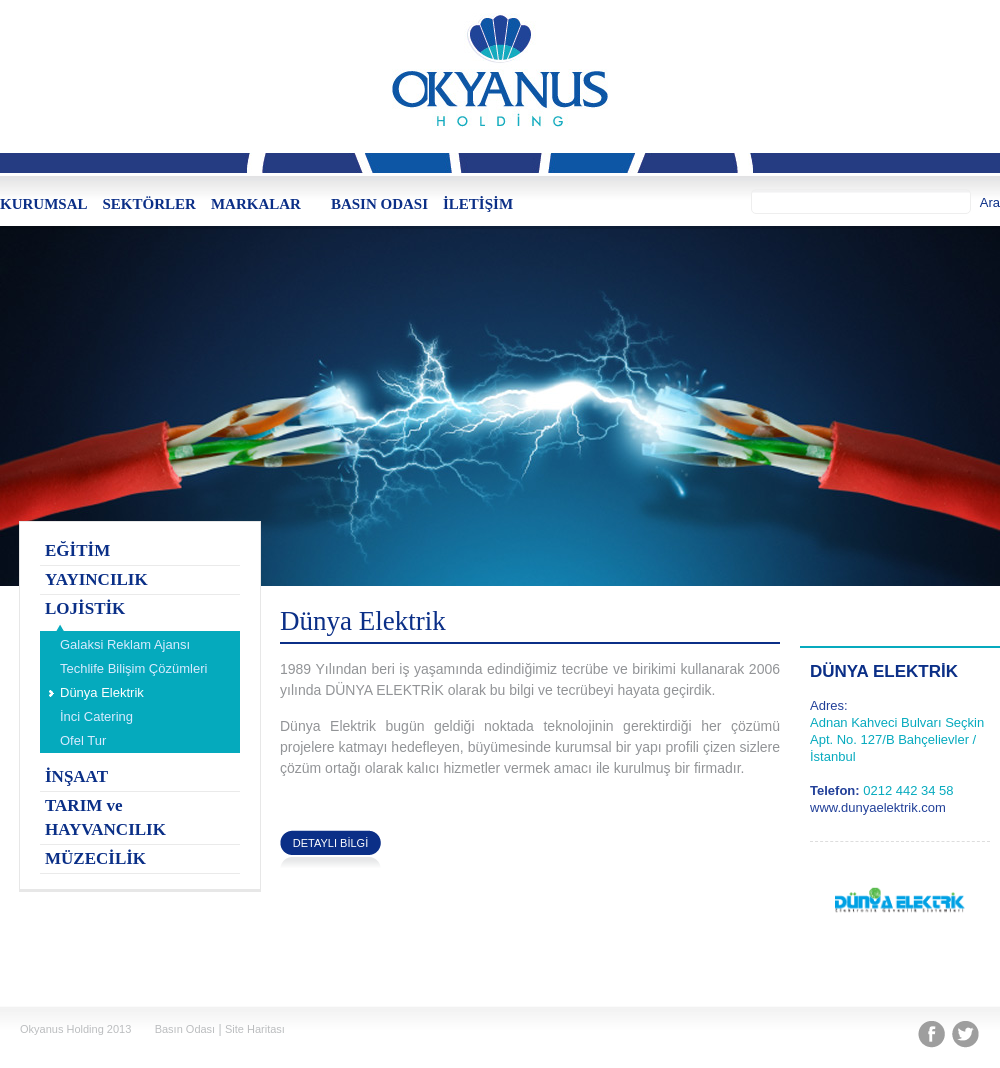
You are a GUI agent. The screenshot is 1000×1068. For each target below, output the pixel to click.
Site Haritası (255, 1029)
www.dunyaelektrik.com (878, 807)
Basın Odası (185, 1029)
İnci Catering (96, 716)
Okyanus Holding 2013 (75, 1029)
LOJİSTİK (85, 608)
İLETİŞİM (478, 204)
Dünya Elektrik (102, 692)
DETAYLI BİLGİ (330, 843)
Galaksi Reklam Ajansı (125, 644)
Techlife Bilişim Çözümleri (133, 668)
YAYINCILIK (96, 579)
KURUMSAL (44, 204)
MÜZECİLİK (95, 858)
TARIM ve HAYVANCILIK (105, 817)
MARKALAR (256, 204)
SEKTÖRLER (149, 204)
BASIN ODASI (379, 204)
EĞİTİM (77, 550)
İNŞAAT (76, 776)
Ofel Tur (83, 740)
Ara (990, 202)
